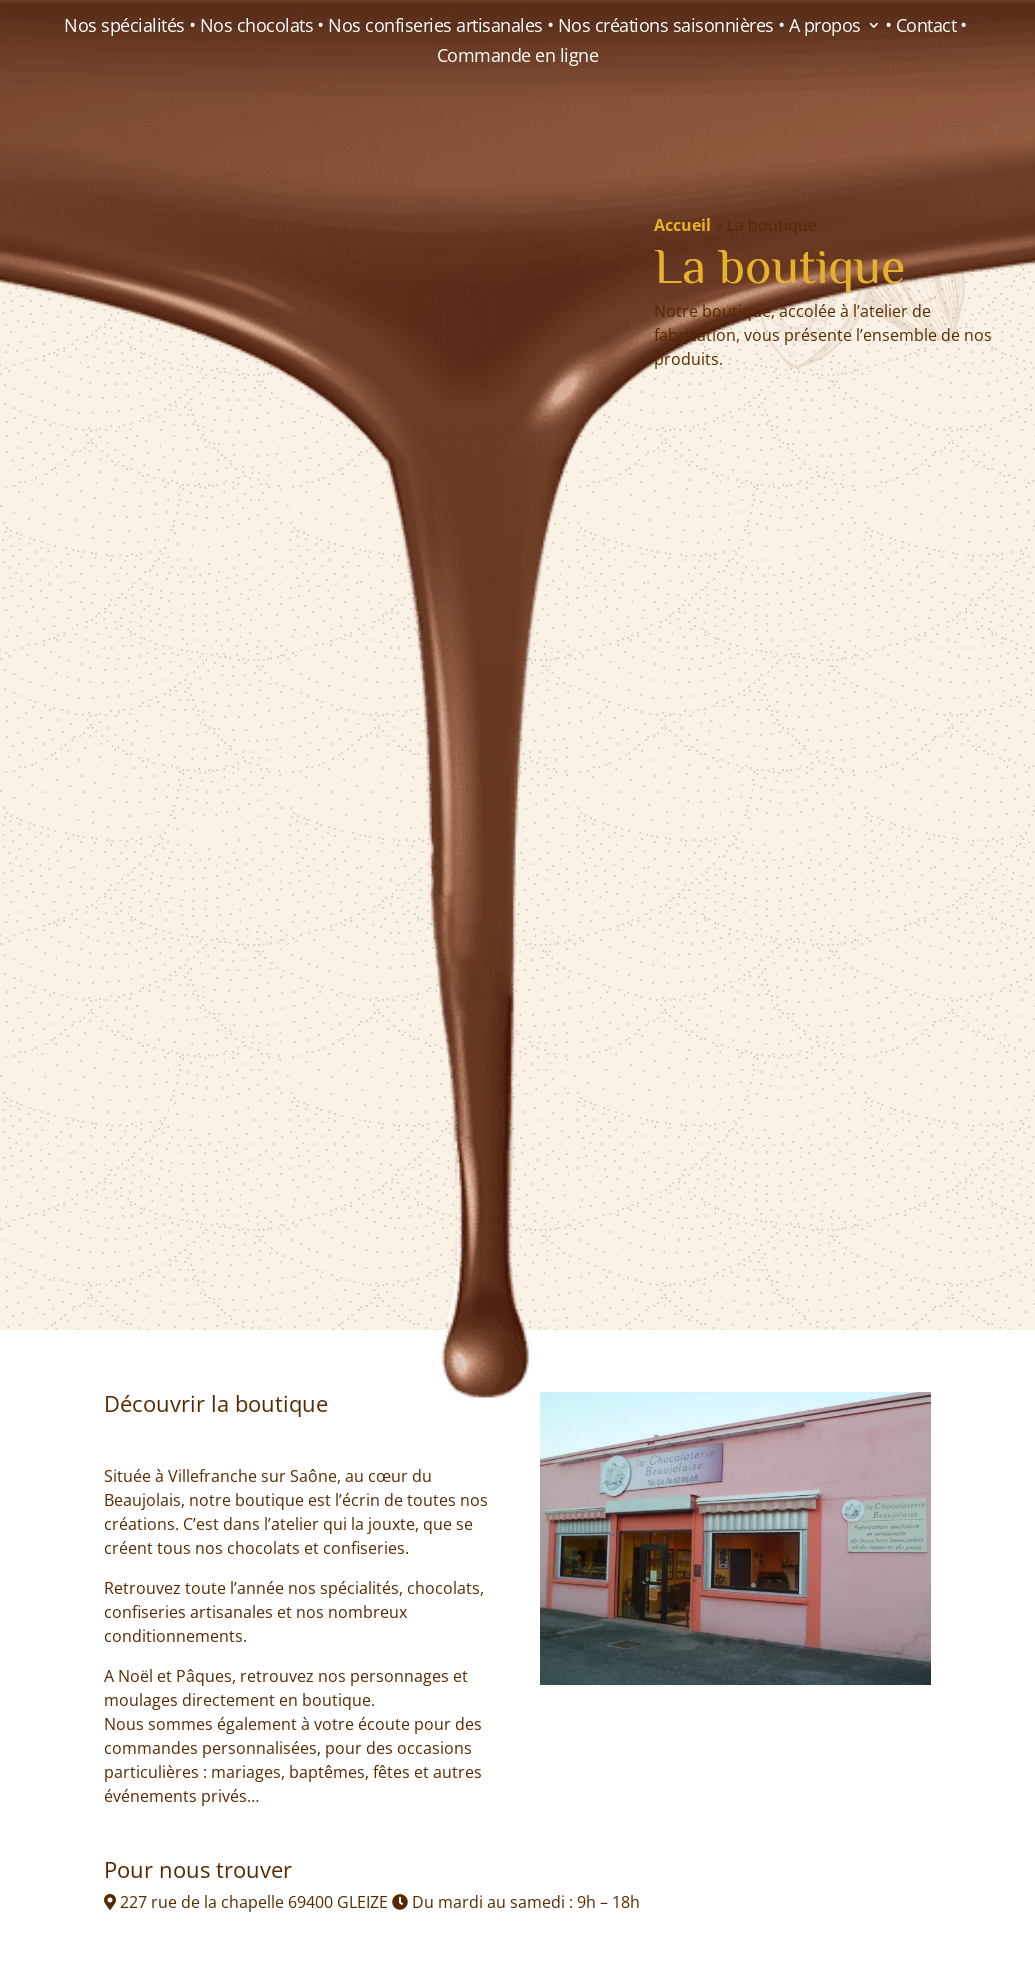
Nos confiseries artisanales (435, 27)
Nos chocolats (257, 27)
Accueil (682, 225)
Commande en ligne (518, 57)
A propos (825, 27)
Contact (926, 27)
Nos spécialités (124, 27)
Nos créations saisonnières (666, 27)
